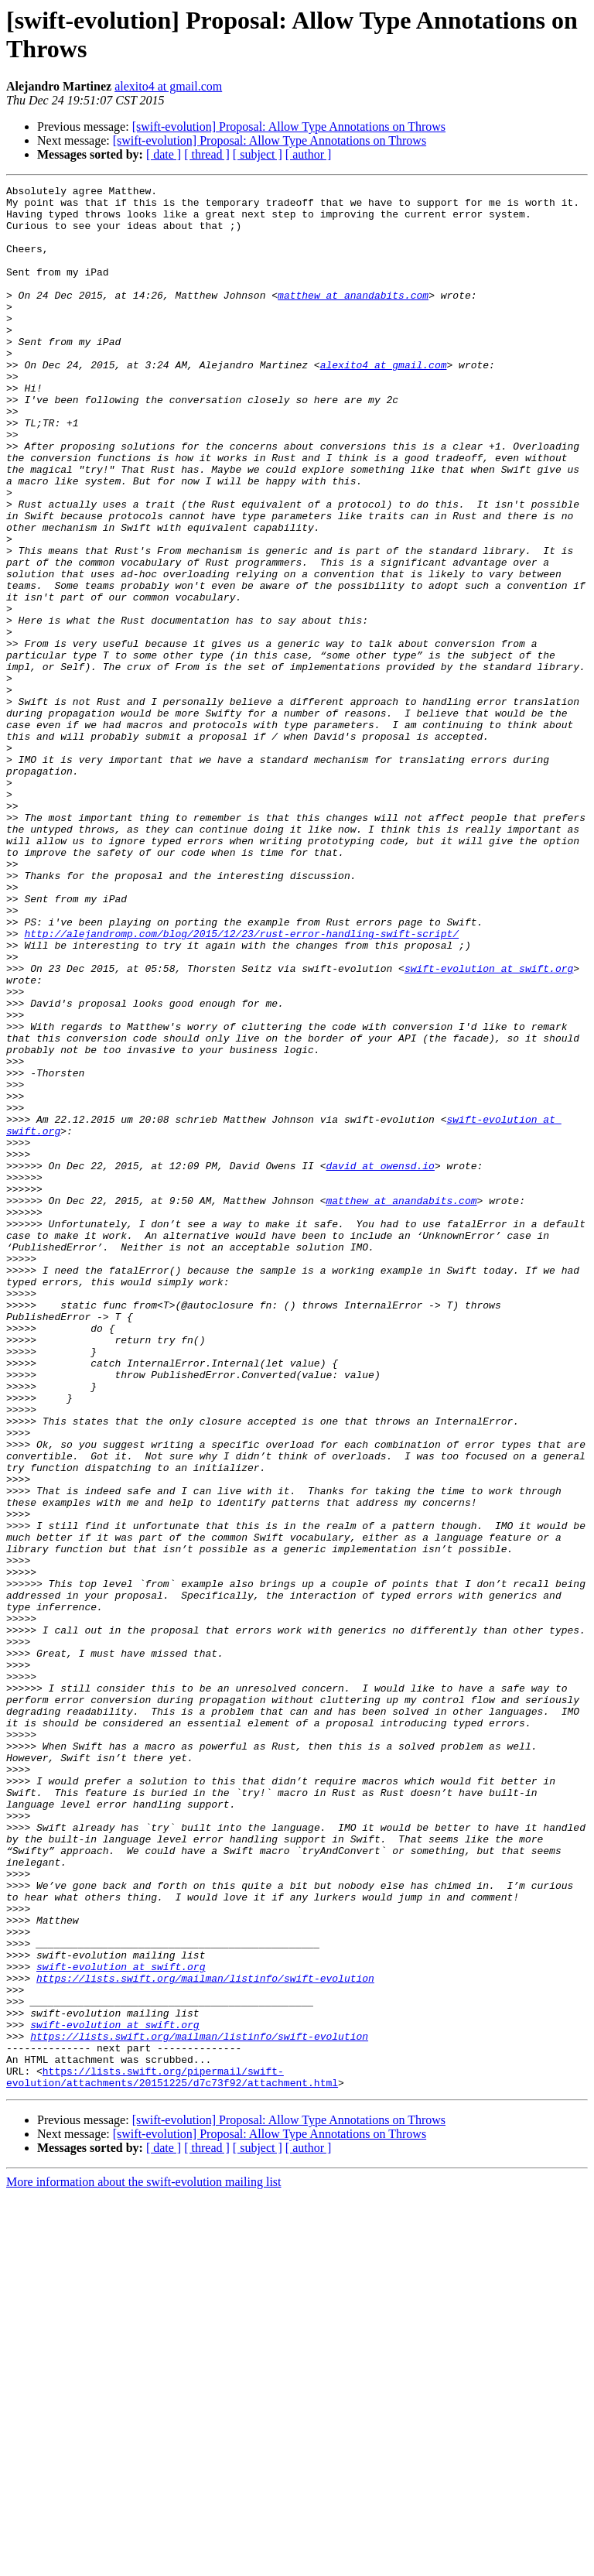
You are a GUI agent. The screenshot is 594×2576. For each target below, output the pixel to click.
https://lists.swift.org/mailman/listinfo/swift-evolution (205, 2338)
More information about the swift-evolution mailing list (144, 2562)
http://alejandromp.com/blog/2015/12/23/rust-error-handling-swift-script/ (241, 1084)
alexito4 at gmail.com (168, 86)
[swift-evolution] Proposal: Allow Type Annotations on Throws (289, 126)
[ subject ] (257, 154)
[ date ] (163, 154)
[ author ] (308, 154)
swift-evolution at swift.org (489, 1126)
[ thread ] (207, 154)
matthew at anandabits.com (353, 318)
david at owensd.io (380, 1363)
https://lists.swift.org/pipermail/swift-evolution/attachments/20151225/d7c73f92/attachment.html (172, 2456)
